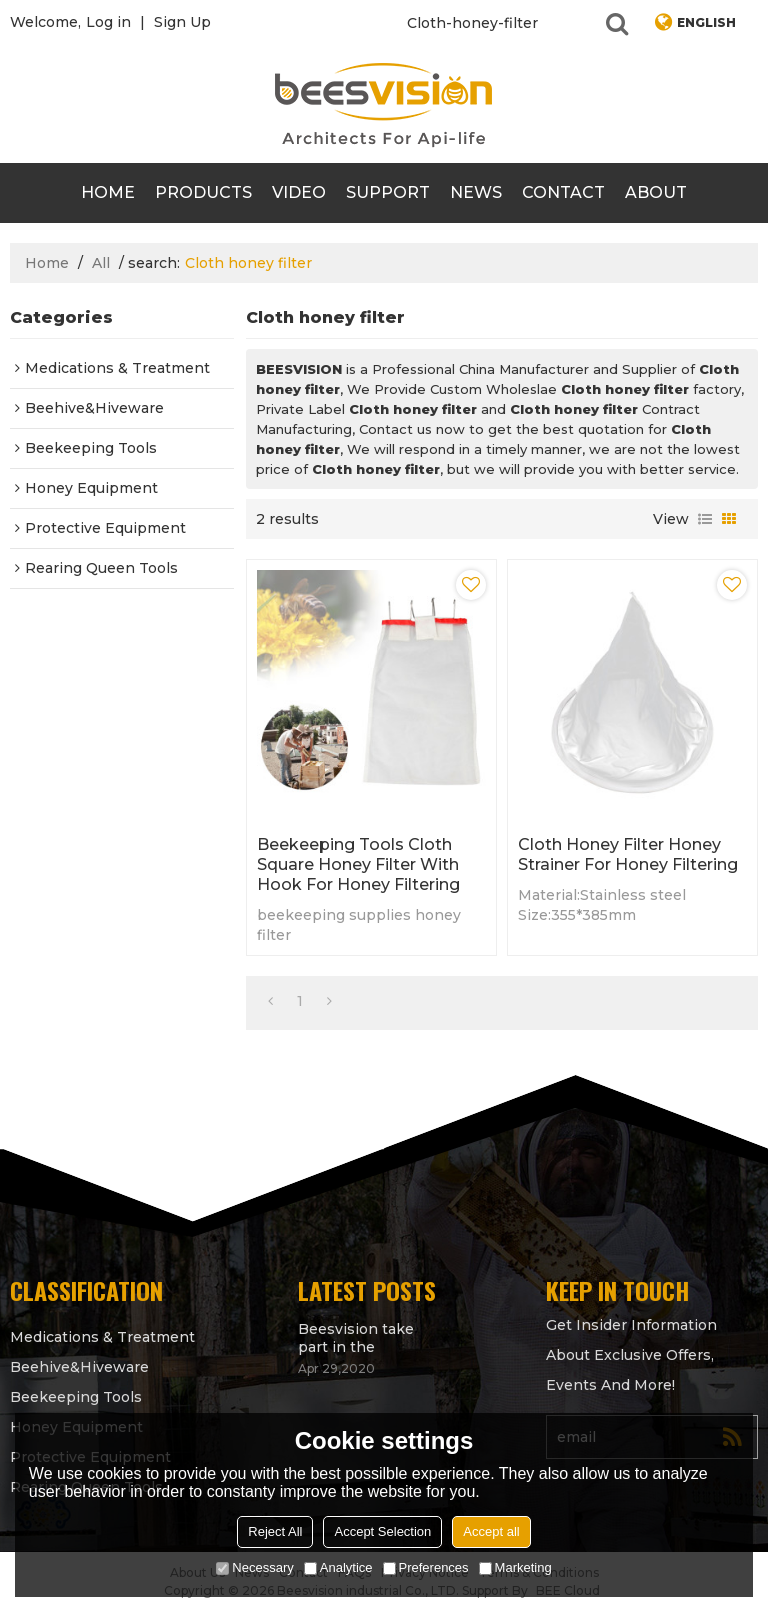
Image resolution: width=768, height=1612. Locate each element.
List (705, 519)
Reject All (275, 1531)
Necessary (254, 1567)
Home (108, 192)
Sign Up (182, 22)
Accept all (491, 1531)
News (476, 192)
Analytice (338, 1567)
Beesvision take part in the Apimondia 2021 (356, 1338)
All (101, 263)
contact (563, 192)
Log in (108, 22)
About (656, 192)
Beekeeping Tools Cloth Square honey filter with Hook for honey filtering (358, 864)
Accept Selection (382, 1531)
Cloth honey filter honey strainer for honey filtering (628, 854)
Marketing (515, 1567)
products (203, 192)
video (299, 192)
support (388, 192)
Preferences (426, 1567)
